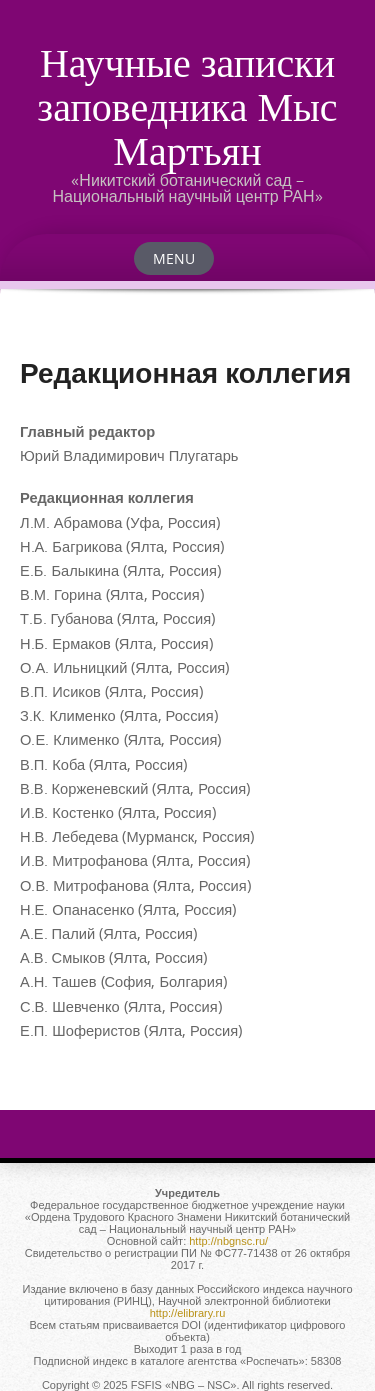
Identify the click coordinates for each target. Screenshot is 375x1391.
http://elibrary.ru (188, 1313)
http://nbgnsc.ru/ (228, 1241)
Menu (174, 258)
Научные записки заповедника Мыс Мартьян (187, 106)
